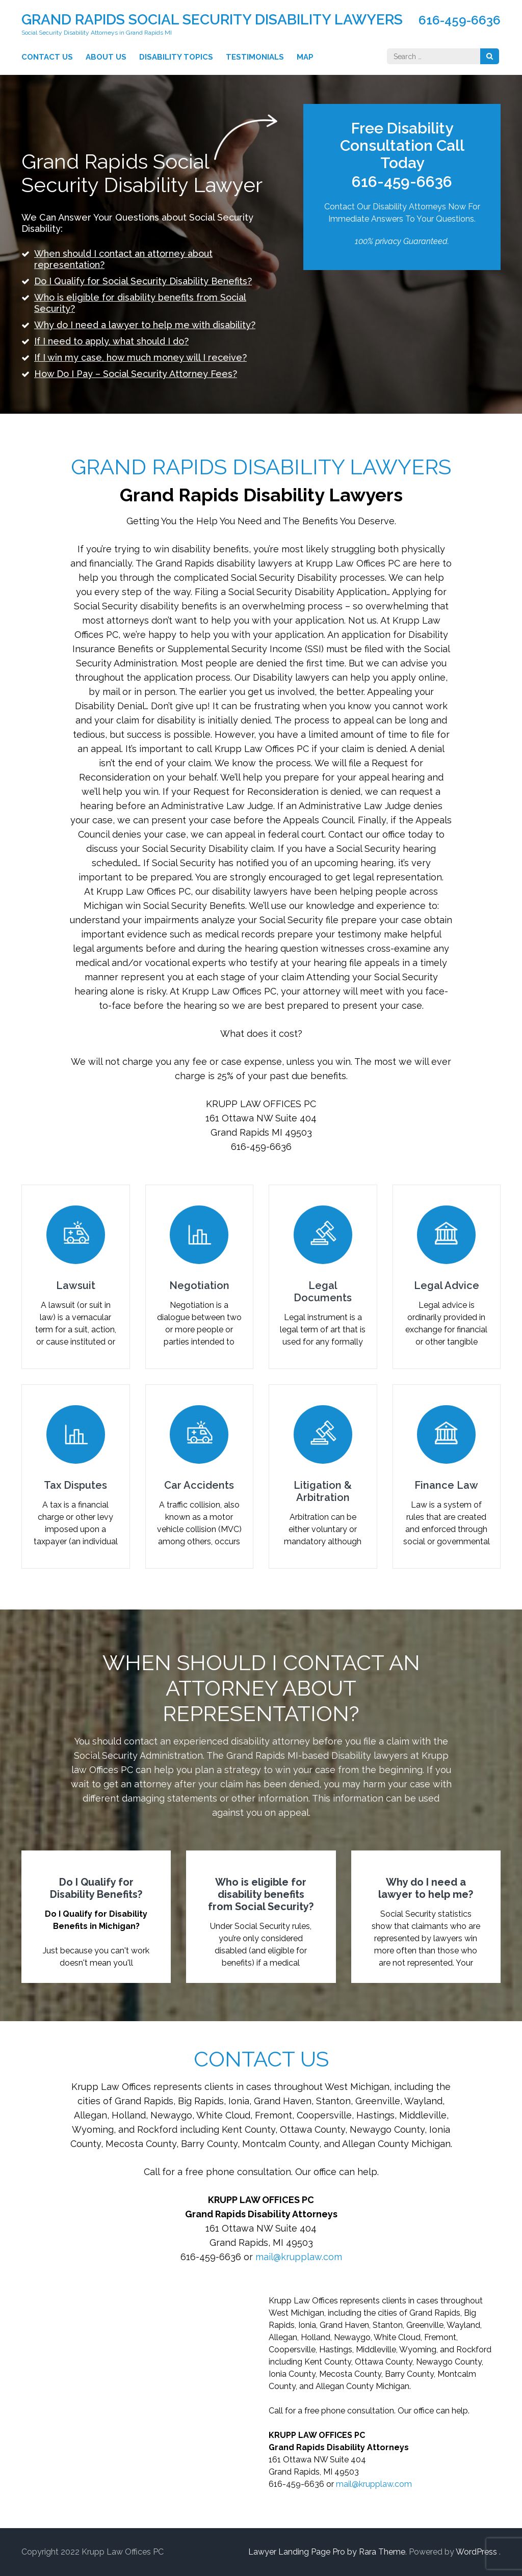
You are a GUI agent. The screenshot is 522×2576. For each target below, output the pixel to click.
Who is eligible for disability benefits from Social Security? (261, 1894)
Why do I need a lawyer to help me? (425, 1888)
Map (305, 57)
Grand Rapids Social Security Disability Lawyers (212, 19)
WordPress (476, 2552)
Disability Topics (176, 57)
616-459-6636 (460, 20)
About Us (106, 57)
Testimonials (255, 57)
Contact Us (47, 57)
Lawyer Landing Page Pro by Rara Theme (326, 2552)
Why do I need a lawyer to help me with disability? (144, 324)
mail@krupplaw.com (298, 2256)
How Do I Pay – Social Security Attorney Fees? (135, 373)
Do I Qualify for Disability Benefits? (96, 1888)
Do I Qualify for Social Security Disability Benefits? (143, 281)
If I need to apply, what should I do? (111, 341)
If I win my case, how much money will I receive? (140, 357)
